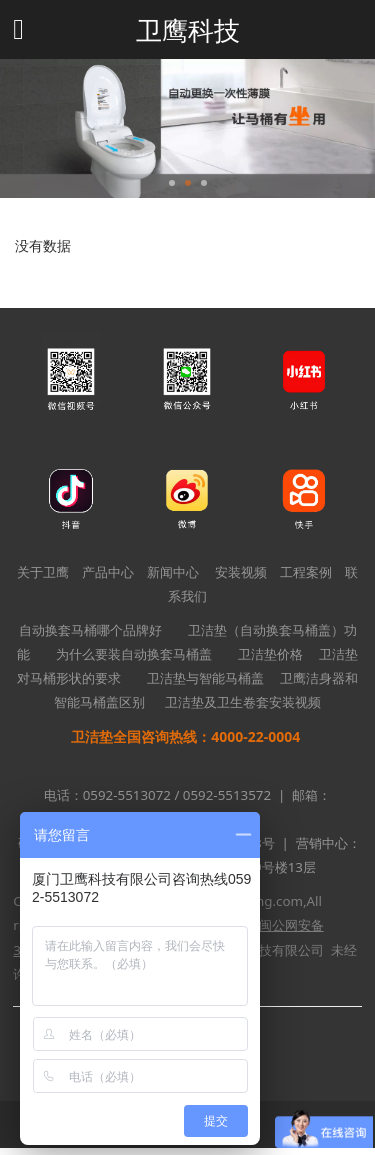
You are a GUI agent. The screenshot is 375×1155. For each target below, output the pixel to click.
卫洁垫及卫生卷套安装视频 (243, 702)
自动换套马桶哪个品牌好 (90, 630)
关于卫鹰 (43, 572)
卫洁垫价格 (270, 654)
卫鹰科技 (188, 30)
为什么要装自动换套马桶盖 (134, 654)
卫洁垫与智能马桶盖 (205, 678)
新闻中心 (173, 572)
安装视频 (241, 572)
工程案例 (306, 572)
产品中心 (108, 572)
